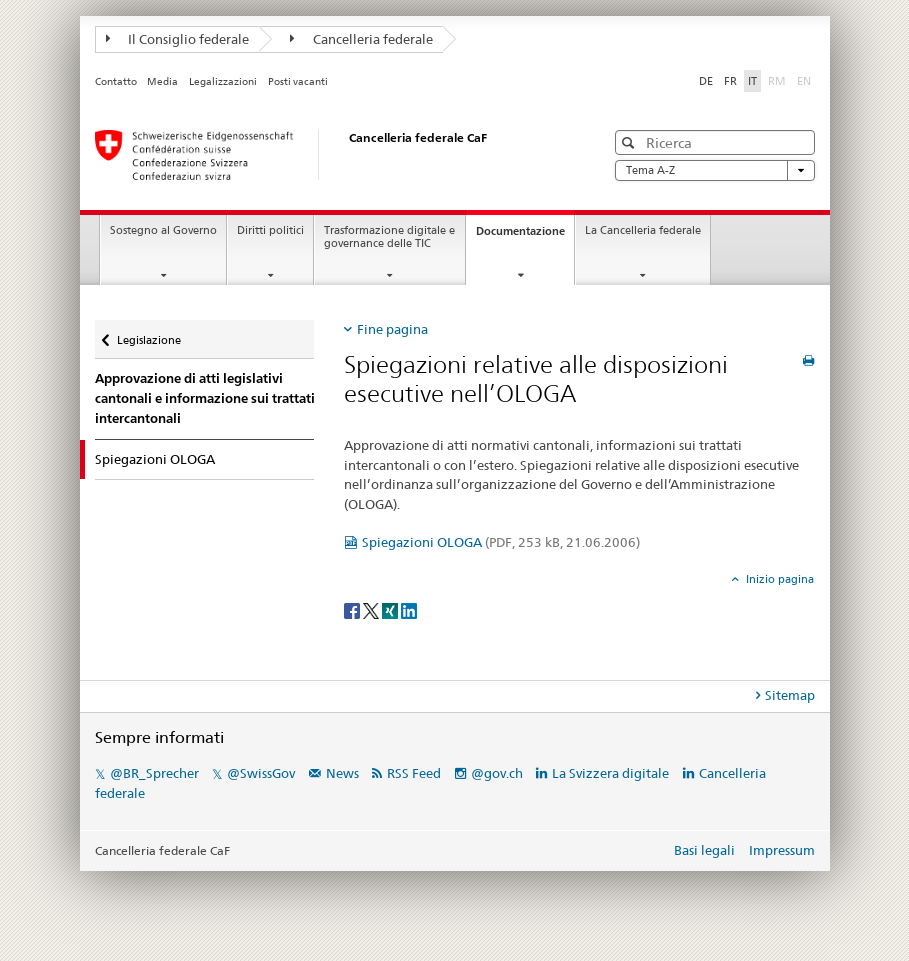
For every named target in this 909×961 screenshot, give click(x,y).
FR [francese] (730, 81)
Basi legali (704, 850)
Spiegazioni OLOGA (501, 542)
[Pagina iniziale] (330, 155)
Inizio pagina (778, 579)
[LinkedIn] (409, 609)
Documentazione (525, 236)
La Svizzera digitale (610, 773)
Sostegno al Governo (163, 230)
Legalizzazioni (223, 81)
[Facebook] (353, 609)
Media (162, 81)
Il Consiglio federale (178, 39)
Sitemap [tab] (790, 695)
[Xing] (391, 609)
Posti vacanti (298, 81)
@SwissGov (261, 773)
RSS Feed (414, 773)
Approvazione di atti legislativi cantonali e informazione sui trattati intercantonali (205, 398)
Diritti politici (270, 230)
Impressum (782, 850)
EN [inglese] (806, 80)
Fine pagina (392, 329)
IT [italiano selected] (752, 81)
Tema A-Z (715, 170)
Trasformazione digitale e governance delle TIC (389, 237)
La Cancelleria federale (643, 230)
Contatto (116, 81)
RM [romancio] (779, 80)
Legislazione (148, 333)
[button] (630, 142)
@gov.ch (497, 773)
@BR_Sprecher (154, 773)
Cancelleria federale (361, 39)
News (342, 773)
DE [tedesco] (706, 81)
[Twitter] (372, 609)
